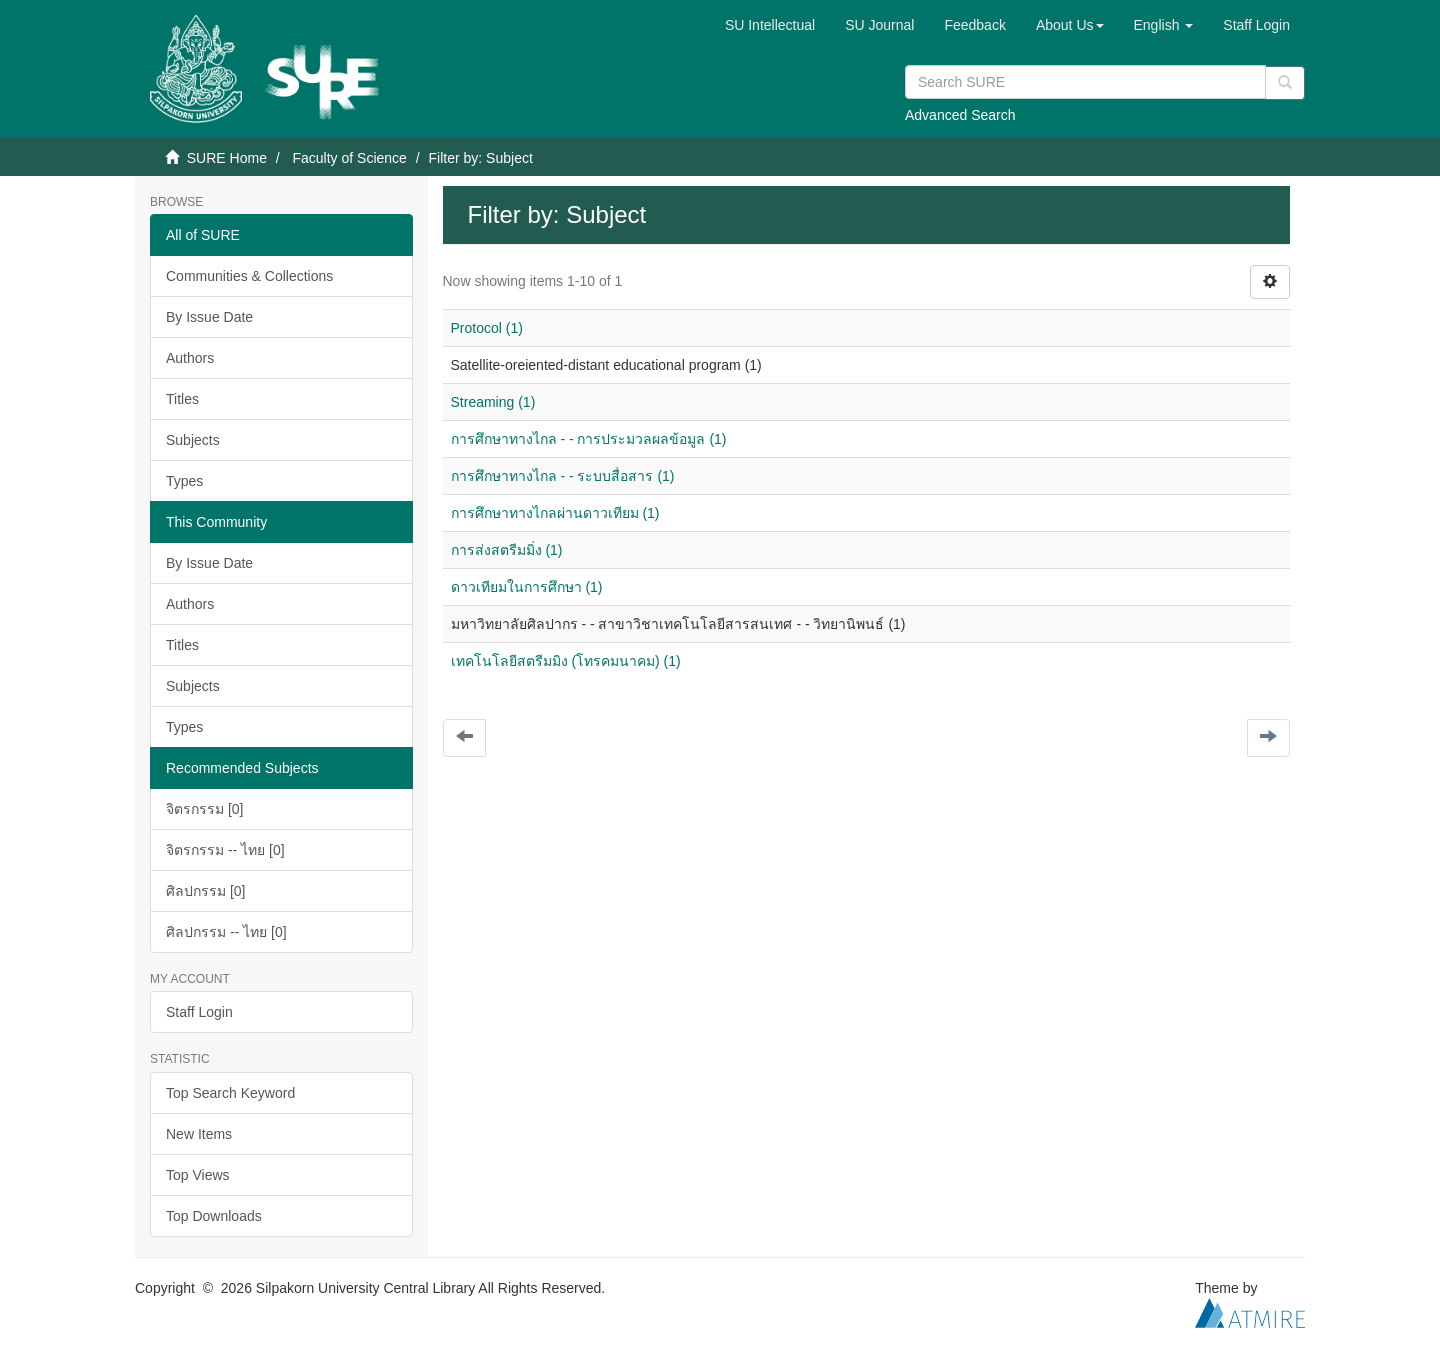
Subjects (193, 440)
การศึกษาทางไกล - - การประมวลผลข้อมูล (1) (589, 439)
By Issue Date (209, 317)
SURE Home (227, 158)
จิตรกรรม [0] (204, 809)
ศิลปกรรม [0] (205, 891)
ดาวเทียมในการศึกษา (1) (527, 587)
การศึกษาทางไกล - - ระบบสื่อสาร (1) (563, 476)
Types (184, 481)
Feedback (974, 25)
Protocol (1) (487, 328)
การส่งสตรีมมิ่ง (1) (507, 550)
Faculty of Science (349, 158)
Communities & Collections (249, 276)
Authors (190, 358)
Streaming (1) (493, 402)
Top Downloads (214, 1216)
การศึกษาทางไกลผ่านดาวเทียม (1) (555, 513)
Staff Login (199, 1012)
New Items (199, 1134)
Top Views (198, 1175)
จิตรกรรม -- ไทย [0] (225, 850)
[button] (1070, 25)
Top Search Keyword (230, 1093)
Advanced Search (960, 115)
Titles (182, 399)
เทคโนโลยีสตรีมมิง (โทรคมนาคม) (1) (566, 661)
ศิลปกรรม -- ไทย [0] (226, 932)
